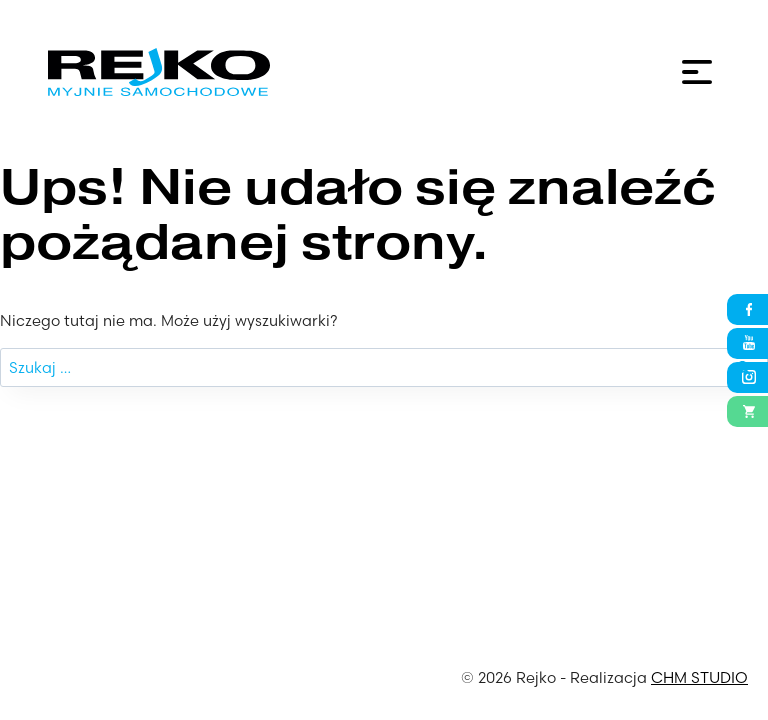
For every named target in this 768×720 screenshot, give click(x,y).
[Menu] (697, 72)
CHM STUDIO (699, 677)
